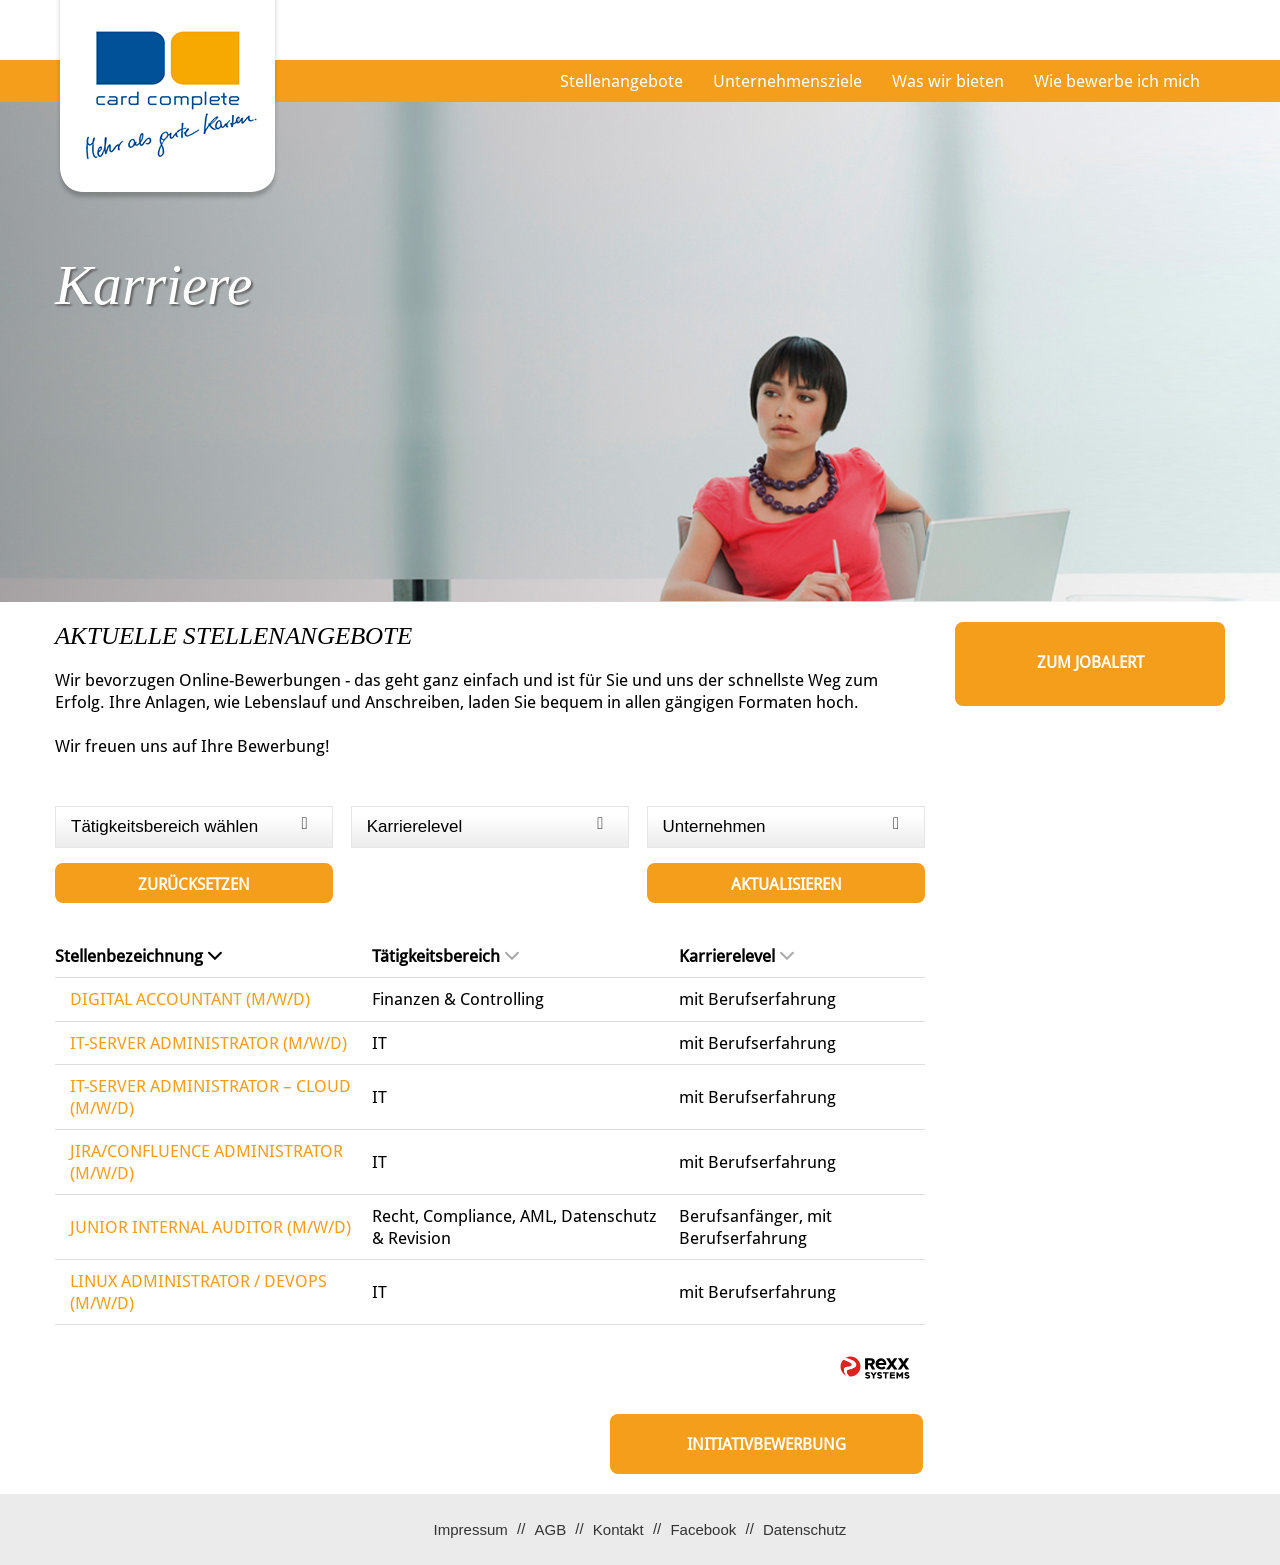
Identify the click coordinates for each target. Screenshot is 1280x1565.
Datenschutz (804, 1529)
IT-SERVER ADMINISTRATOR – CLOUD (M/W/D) (210, 1097)
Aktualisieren (786, 884)
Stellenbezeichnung (138, 956)
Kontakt (618, 1529)
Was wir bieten (948, 81)
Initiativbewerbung (766, 1444)
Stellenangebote (621, 81)
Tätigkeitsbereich (445, 956)
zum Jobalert (1090, 662)
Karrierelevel (736, 956)
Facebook (703, 1529)
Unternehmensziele (787, 81)
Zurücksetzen (194, 884)
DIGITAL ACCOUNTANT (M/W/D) (190, 999)
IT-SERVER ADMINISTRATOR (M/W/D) (208, 1043)
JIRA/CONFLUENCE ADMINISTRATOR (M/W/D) (206, 1162)
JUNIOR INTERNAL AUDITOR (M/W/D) (210, 1227)
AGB (550, 1529)
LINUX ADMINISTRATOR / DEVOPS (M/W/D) (198, 1292)
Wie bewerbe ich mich (1117, 81)
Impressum (471, 1529)
